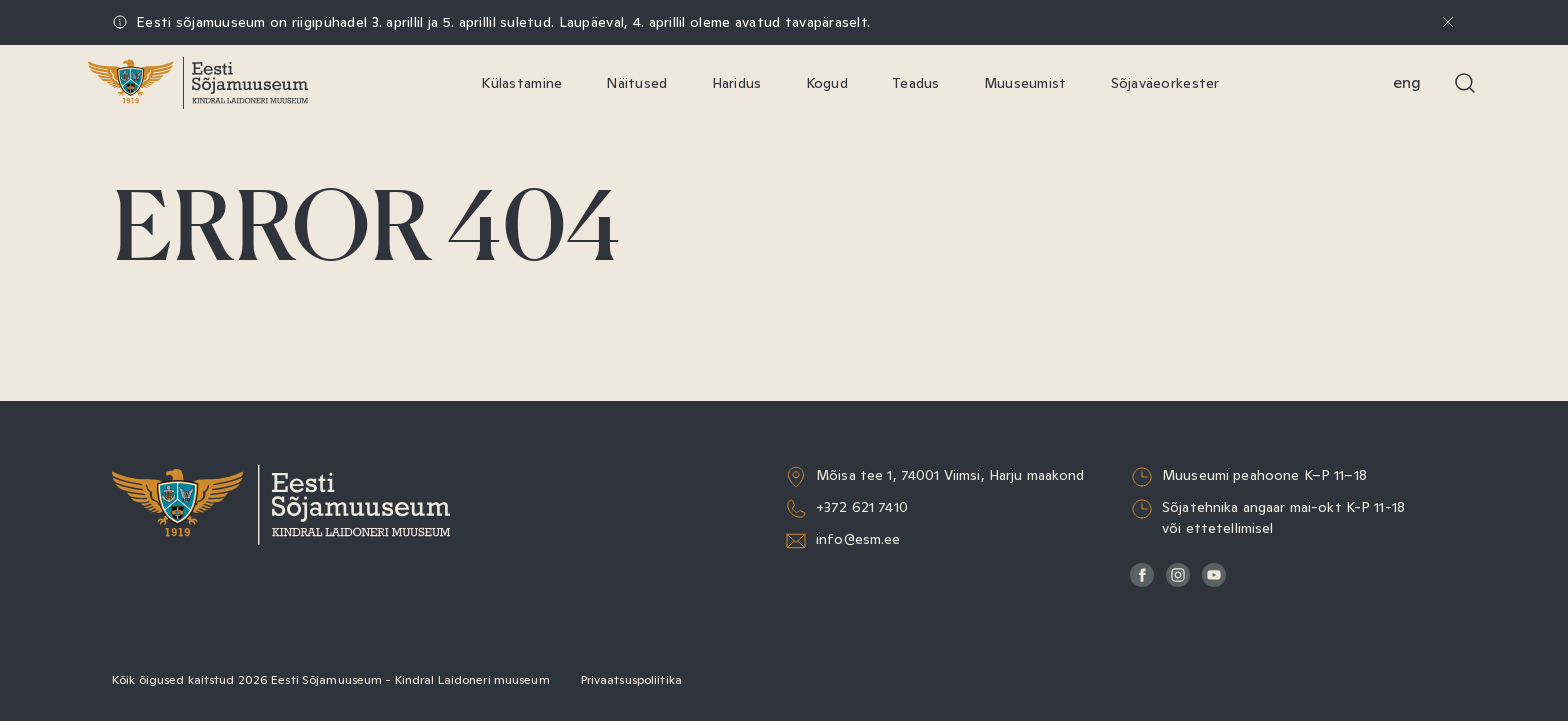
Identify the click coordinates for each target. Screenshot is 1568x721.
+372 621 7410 (862, 507)
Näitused (636, 83)
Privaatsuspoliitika (631, 680)
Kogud (827, 83)
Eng (1407, 82)
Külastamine (521, 83)
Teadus (916, 83)
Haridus (737, 83)
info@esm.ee (858, 539)
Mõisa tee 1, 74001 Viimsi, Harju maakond (950, 475)
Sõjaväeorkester (1165, 83)
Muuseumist (1025, 83)
